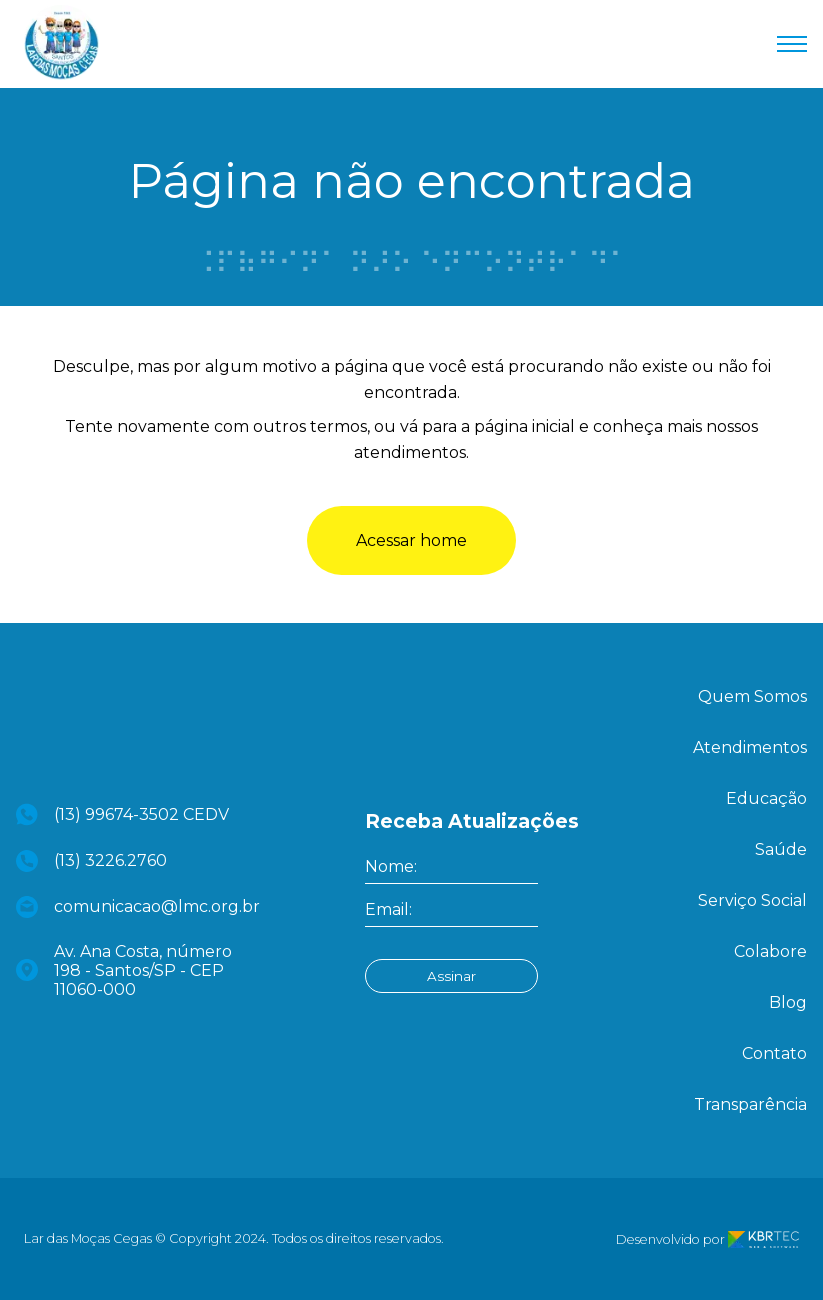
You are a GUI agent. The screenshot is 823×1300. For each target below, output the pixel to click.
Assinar (451, 976)
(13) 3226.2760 (91, 861)
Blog (788, 1002)
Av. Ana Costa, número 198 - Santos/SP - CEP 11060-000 (124, 970)
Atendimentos (750, 747)
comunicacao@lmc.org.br (134, 907)
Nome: (391, 866)
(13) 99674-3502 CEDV (122, 814)
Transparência (750, 1104)
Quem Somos (752, 696)
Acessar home (411, 540)
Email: (388, 909)
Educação (766, 798)
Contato (774, 1053)
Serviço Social (752, 900)
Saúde (781, 849)
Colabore (770, 951)
